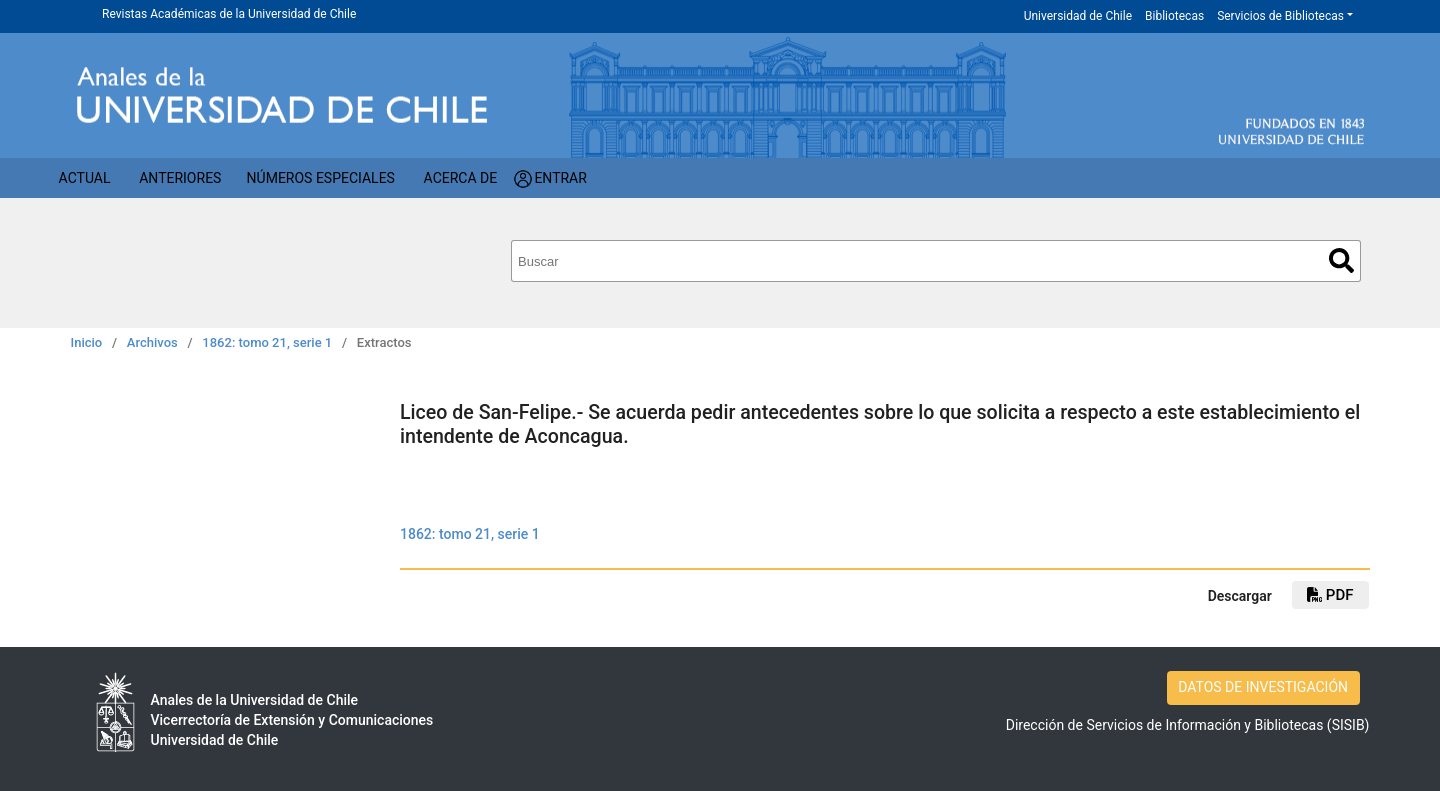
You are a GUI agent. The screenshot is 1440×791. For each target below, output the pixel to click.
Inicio (87, 342)
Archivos (152, 342)
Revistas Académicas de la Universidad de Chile (229, 14)
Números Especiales (321, 178)
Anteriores (180, 178)
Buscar (1341, 260)
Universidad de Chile (1078, 16)
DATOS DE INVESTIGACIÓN (1263, 687)
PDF (1330, 595)
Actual (85, 178)
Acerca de (461, 178)
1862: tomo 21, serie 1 (267, 342)
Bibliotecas (1174, 16)
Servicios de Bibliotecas (1280, 16)
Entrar (560, 178)
